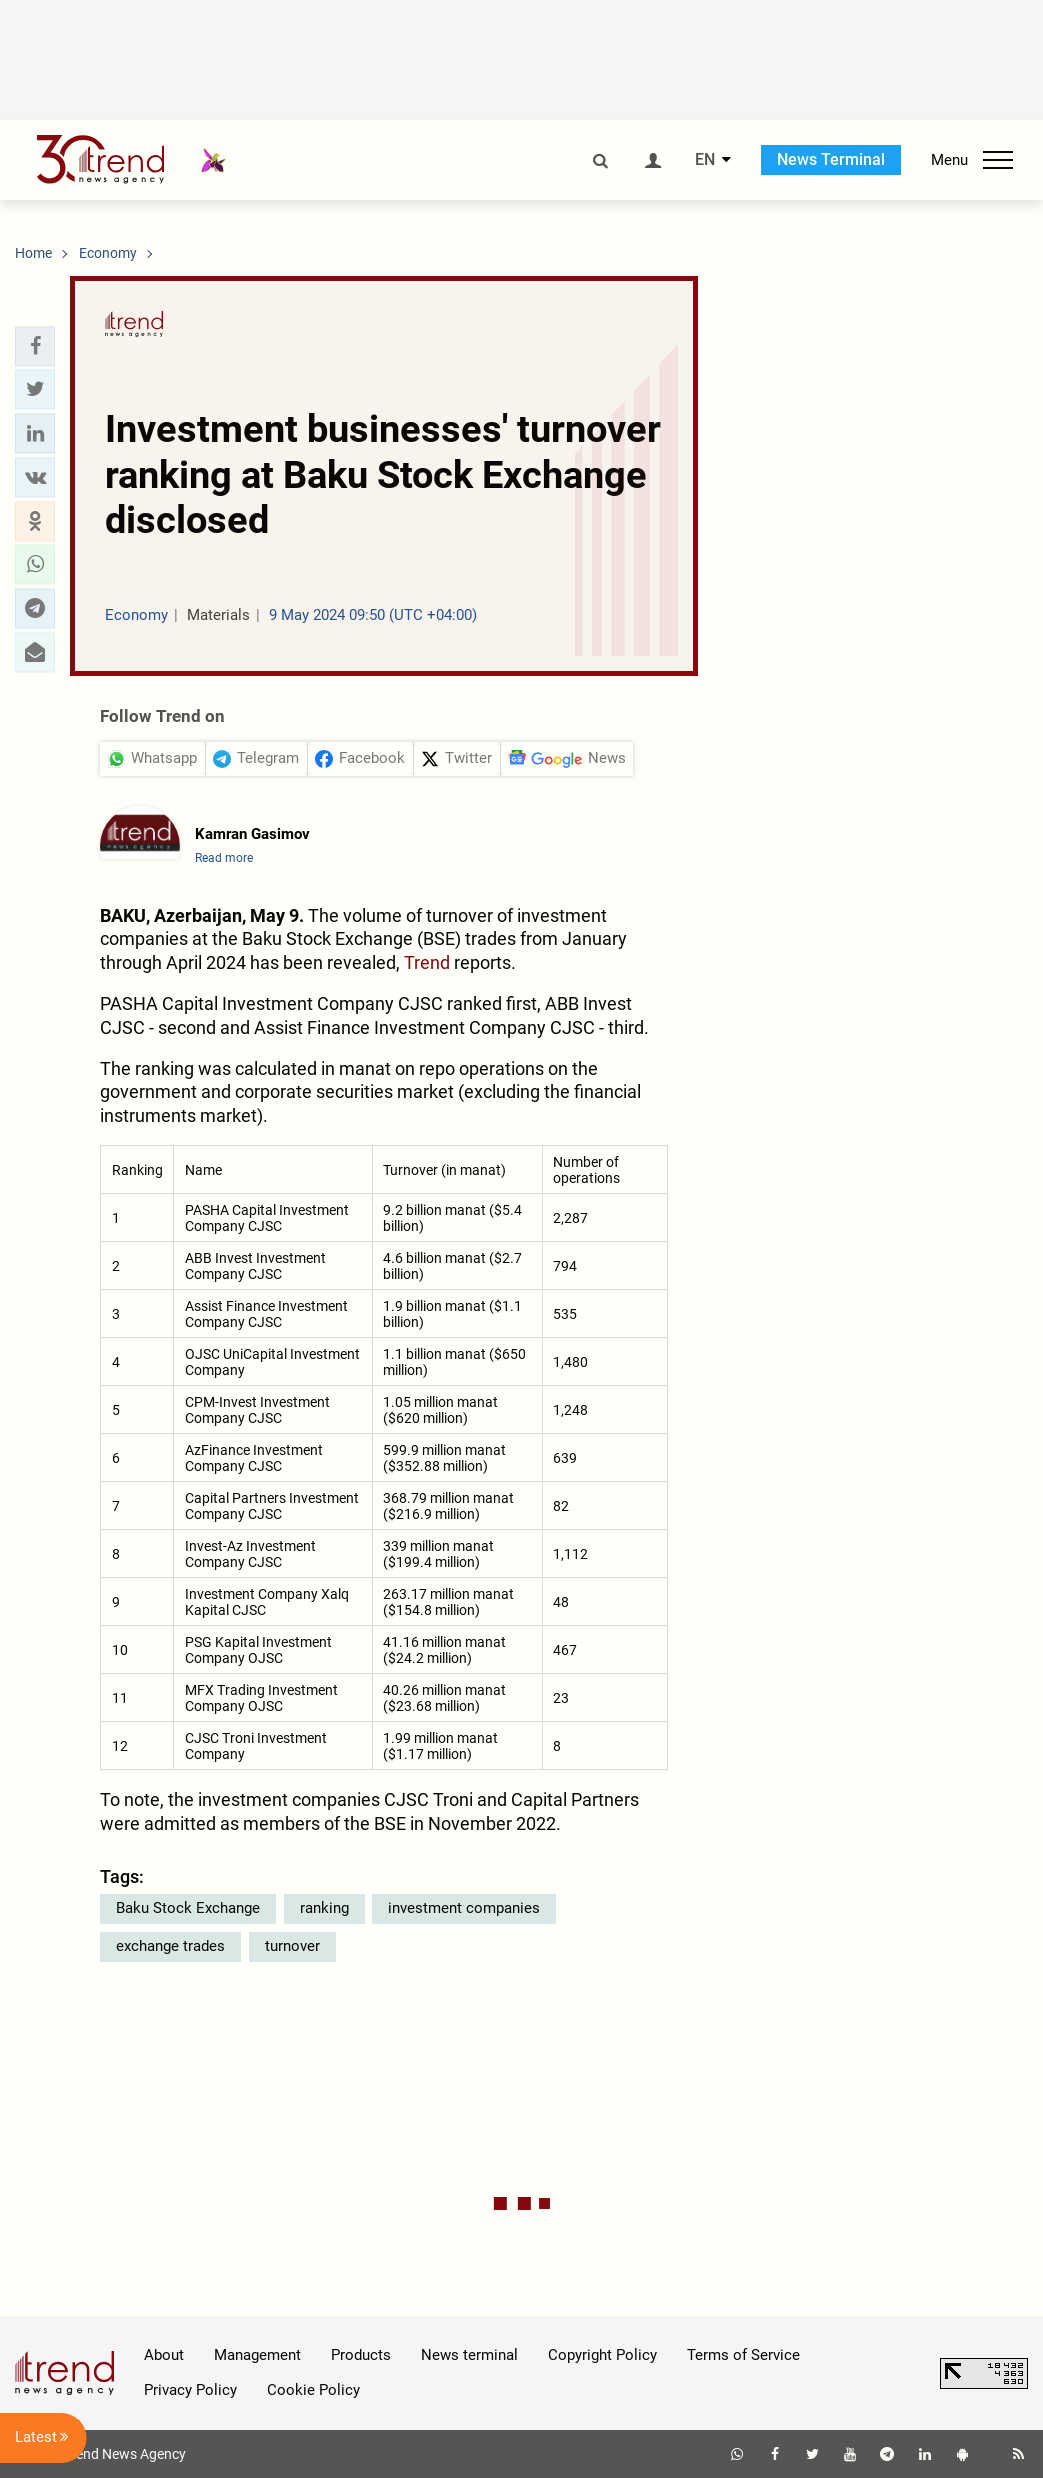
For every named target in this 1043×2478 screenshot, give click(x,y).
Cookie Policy (313, 2390)
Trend (427, 962)
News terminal (469, 2355)
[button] (35, 346)
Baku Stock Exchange (188, 1908)
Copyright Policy (602, 2355)
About (164, 2355)
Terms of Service (743, 2355)
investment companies (464, 1908)
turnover (292, 1946)
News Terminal (831, 159)
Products (361, 2355)
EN (705, 160)
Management (257, 2355)
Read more (224, 858)
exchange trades (170, 1946)
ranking (324, 1908)
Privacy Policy (190, 2390)
